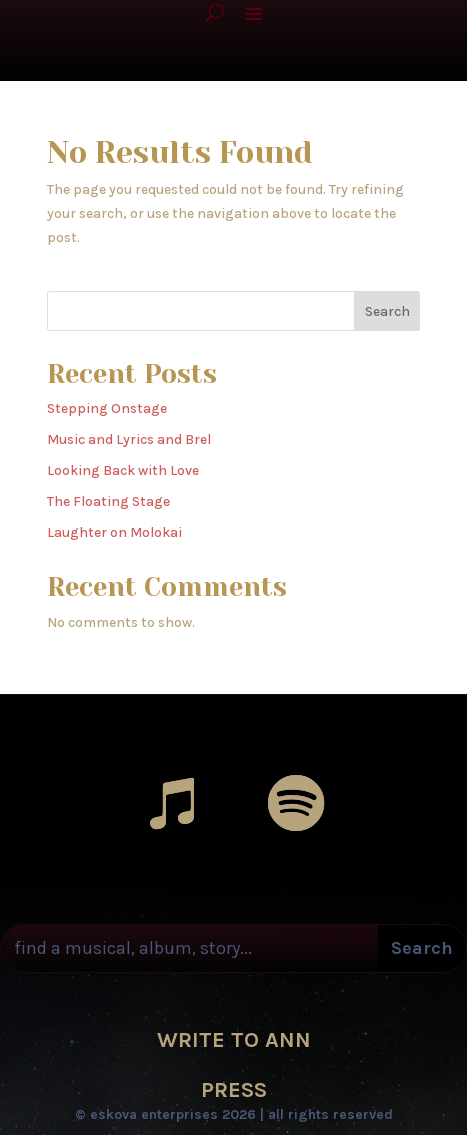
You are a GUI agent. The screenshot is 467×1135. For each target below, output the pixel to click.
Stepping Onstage (107, 408)
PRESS (234, 1090)
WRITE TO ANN (234, 1040)
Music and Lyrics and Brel (129, 439)
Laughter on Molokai (114, 532)
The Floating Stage (108, 501)
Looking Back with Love (123, 470)
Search (387, 311)
